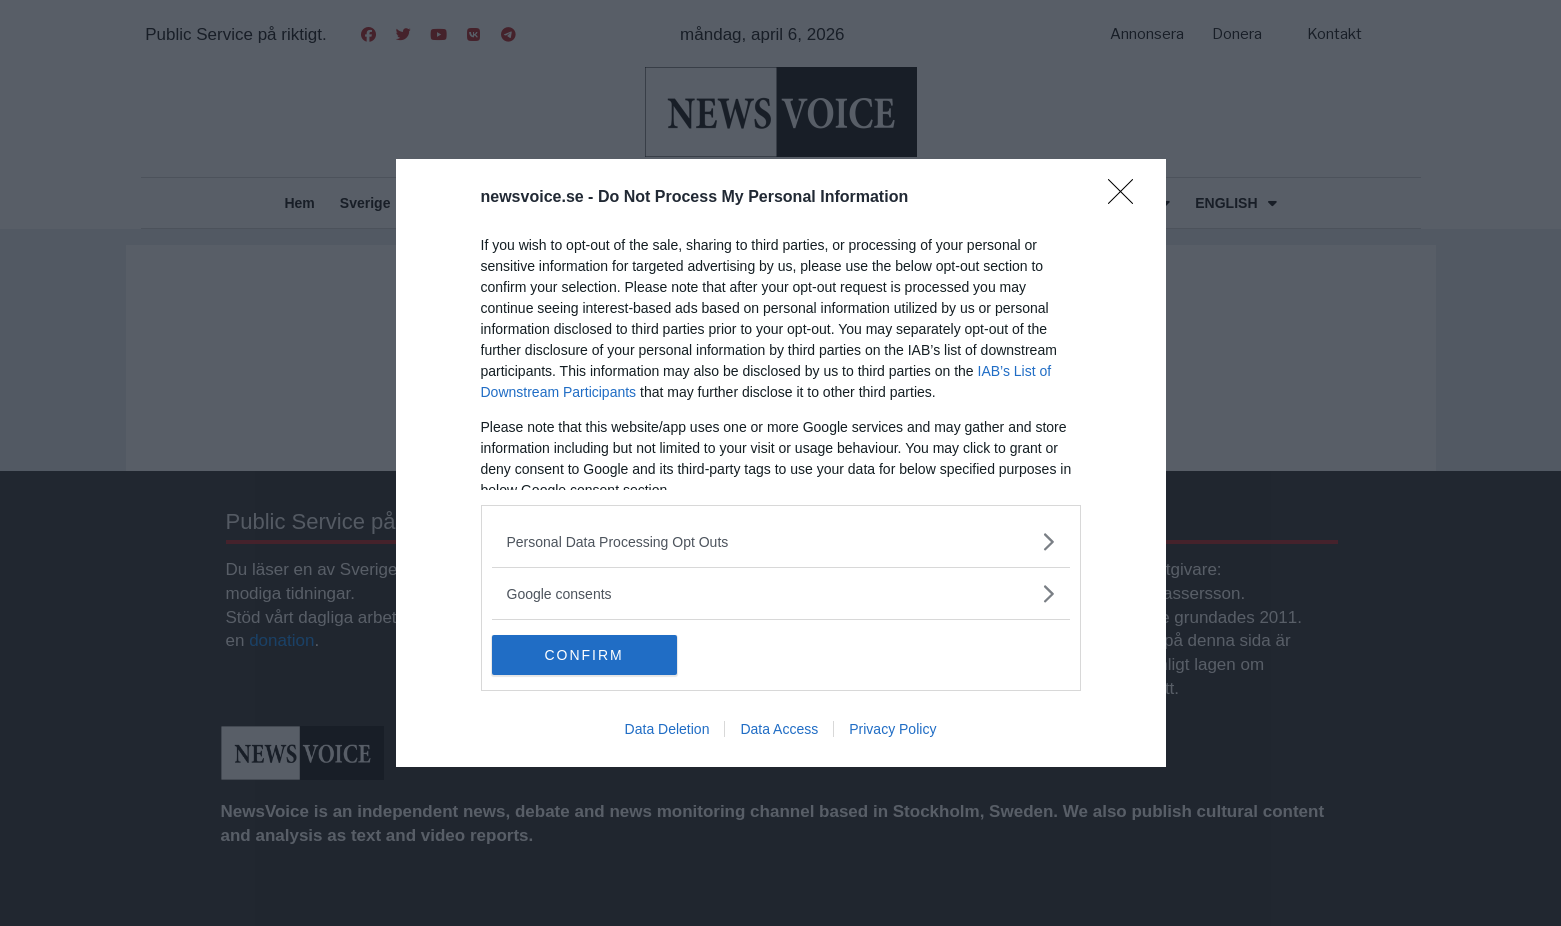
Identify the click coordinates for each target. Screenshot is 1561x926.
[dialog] (781, 463)
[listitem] (781, 541)
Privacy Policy (892, 729)
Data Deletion (667, 729)
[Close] (1127, 198)
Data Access (779, 729)
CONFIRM (586, 655)
